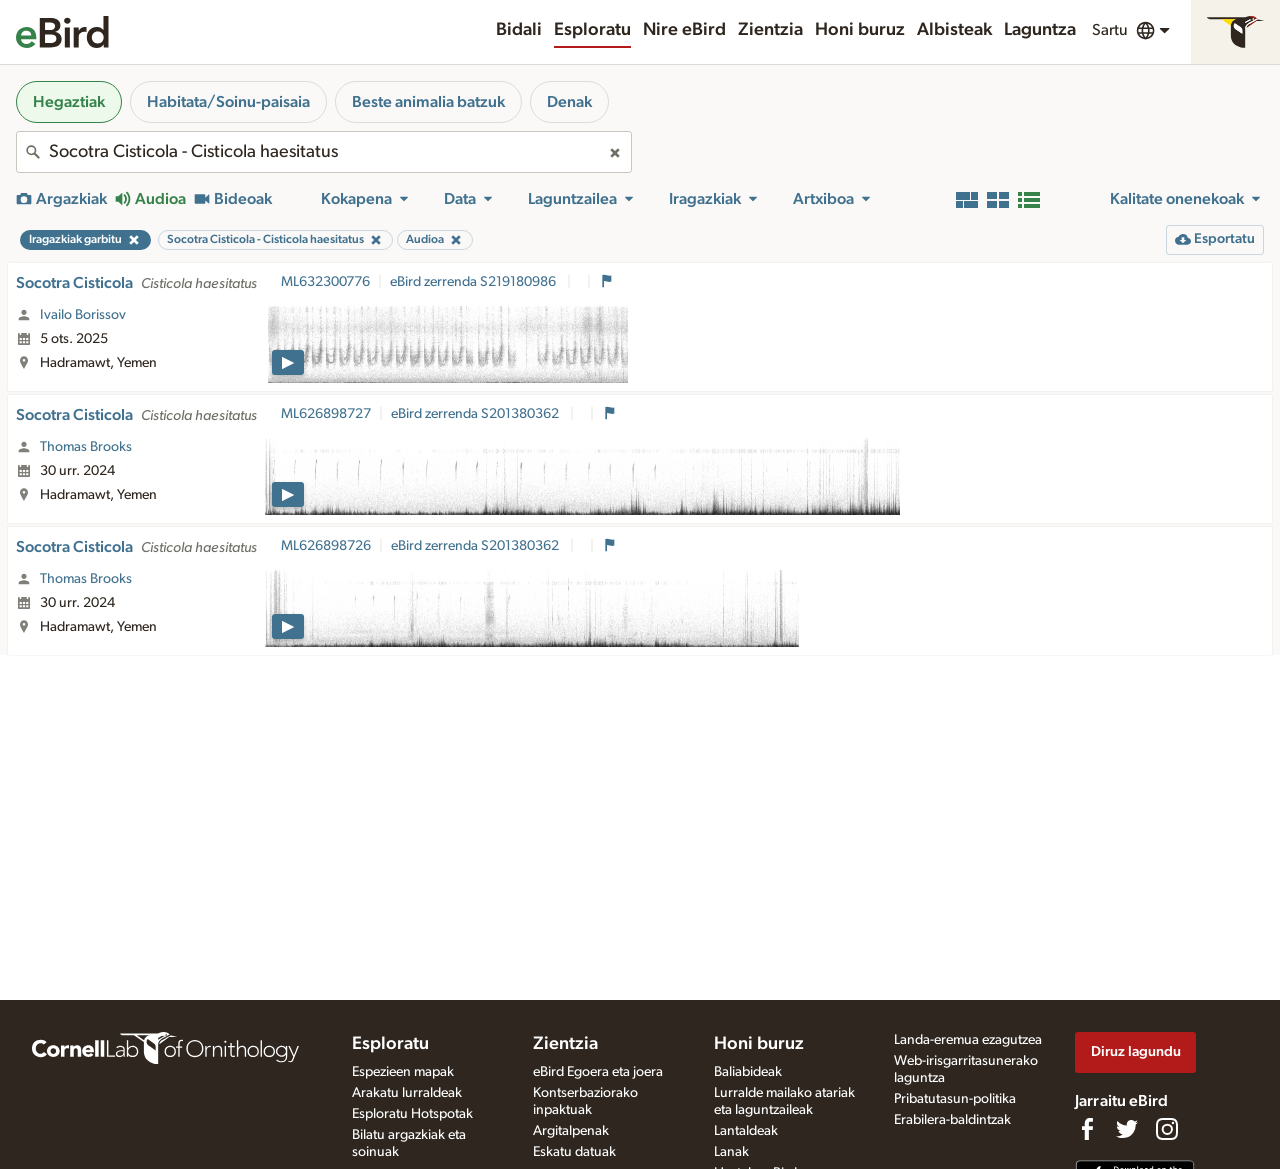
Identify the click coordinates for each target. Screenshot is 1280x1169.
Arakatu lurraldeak (407, 1093)
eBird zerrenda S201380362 (476, 414)
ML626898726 (326, 546)
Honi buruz (860, 30)
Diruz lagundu (1136, 1051)
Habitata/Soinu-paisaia (228, 102)
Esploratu (592, 30)
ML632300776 (325, 282)
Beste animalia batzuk (428, 102)
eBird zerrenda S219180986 (474, 282)
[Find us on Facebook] (1087, 1129)
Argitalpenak (571, 1131)
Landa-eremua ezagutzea (968, 1040)
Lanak (731, 1152)
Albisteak (954, 30)
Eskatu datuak (574, 1152)
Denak (569, 102)
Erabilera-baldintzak (952, 1120)
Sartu (1110, 30)
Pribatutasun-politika (955, 1099)
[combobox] (324, 152)
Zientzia (770, 30)
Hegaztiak (69, 102)
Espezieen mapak (403, 1072)
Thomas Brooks (86, 447)
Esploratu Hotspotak (412, 1114)
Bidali (519, 30)
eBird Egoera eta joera (598, 1072)
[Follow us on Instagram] (1167, 1129)
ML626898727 (326, 414)
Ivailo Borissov (83, 315)
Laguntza (1040, 30)
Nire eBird (684, 30)
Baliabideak (748, 1072)
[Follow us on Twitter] (1127, 1129)
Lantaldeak (746, 1131)
